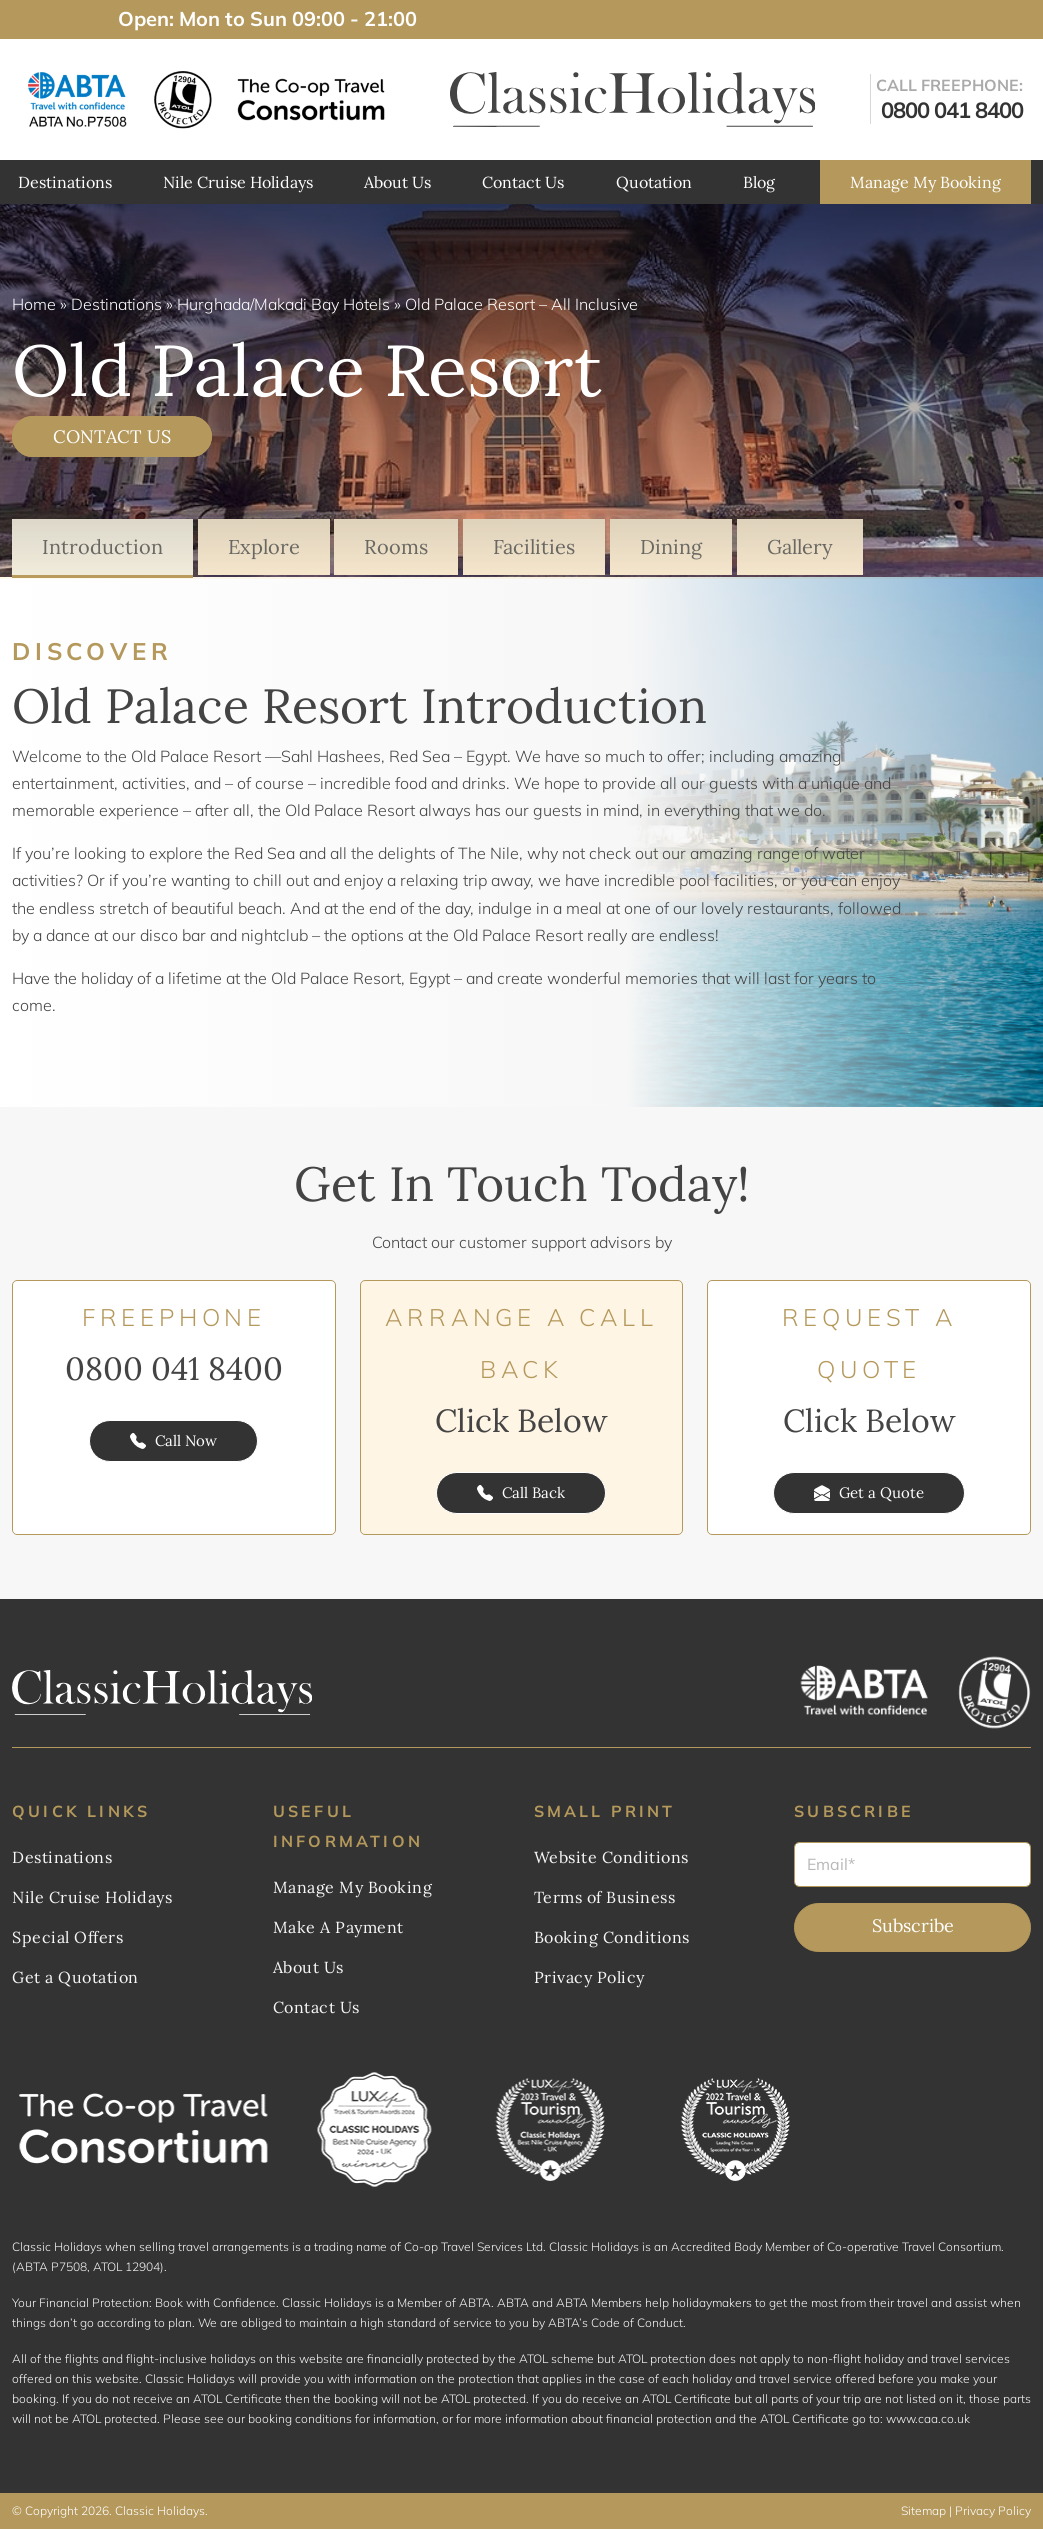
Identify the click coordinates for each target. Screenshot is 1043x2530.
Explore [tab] (264, 546)
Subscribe (913, 1926)
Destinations (65, 182)
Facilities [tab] (535, 546)
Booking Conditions (612, 1938)
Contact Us (523, 182)
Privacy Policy (589, 1978)
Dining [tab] (672, 546)
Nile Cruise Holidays (238, 182)
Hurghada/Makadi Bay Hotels (283, 304)
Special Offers (67, 1938)
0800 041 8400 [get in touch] (952, 110)
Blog (759, 182)
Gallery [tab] (801, 546)
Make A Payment (338, 1928)
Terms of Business (605, 1898)
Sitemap (923, 2511)
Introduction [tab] (102, 546)
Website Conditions (611, 1858)
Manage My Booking (925, 182)
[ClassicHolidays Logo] (633, 99)
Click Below (521, 1421)
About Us (397, 182)
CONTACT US (112, 436)
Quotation (654, 182)
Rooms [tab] (397, 546)
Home (34, 304)
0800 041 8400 (174, 1369)
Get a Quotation (75, 1978)
